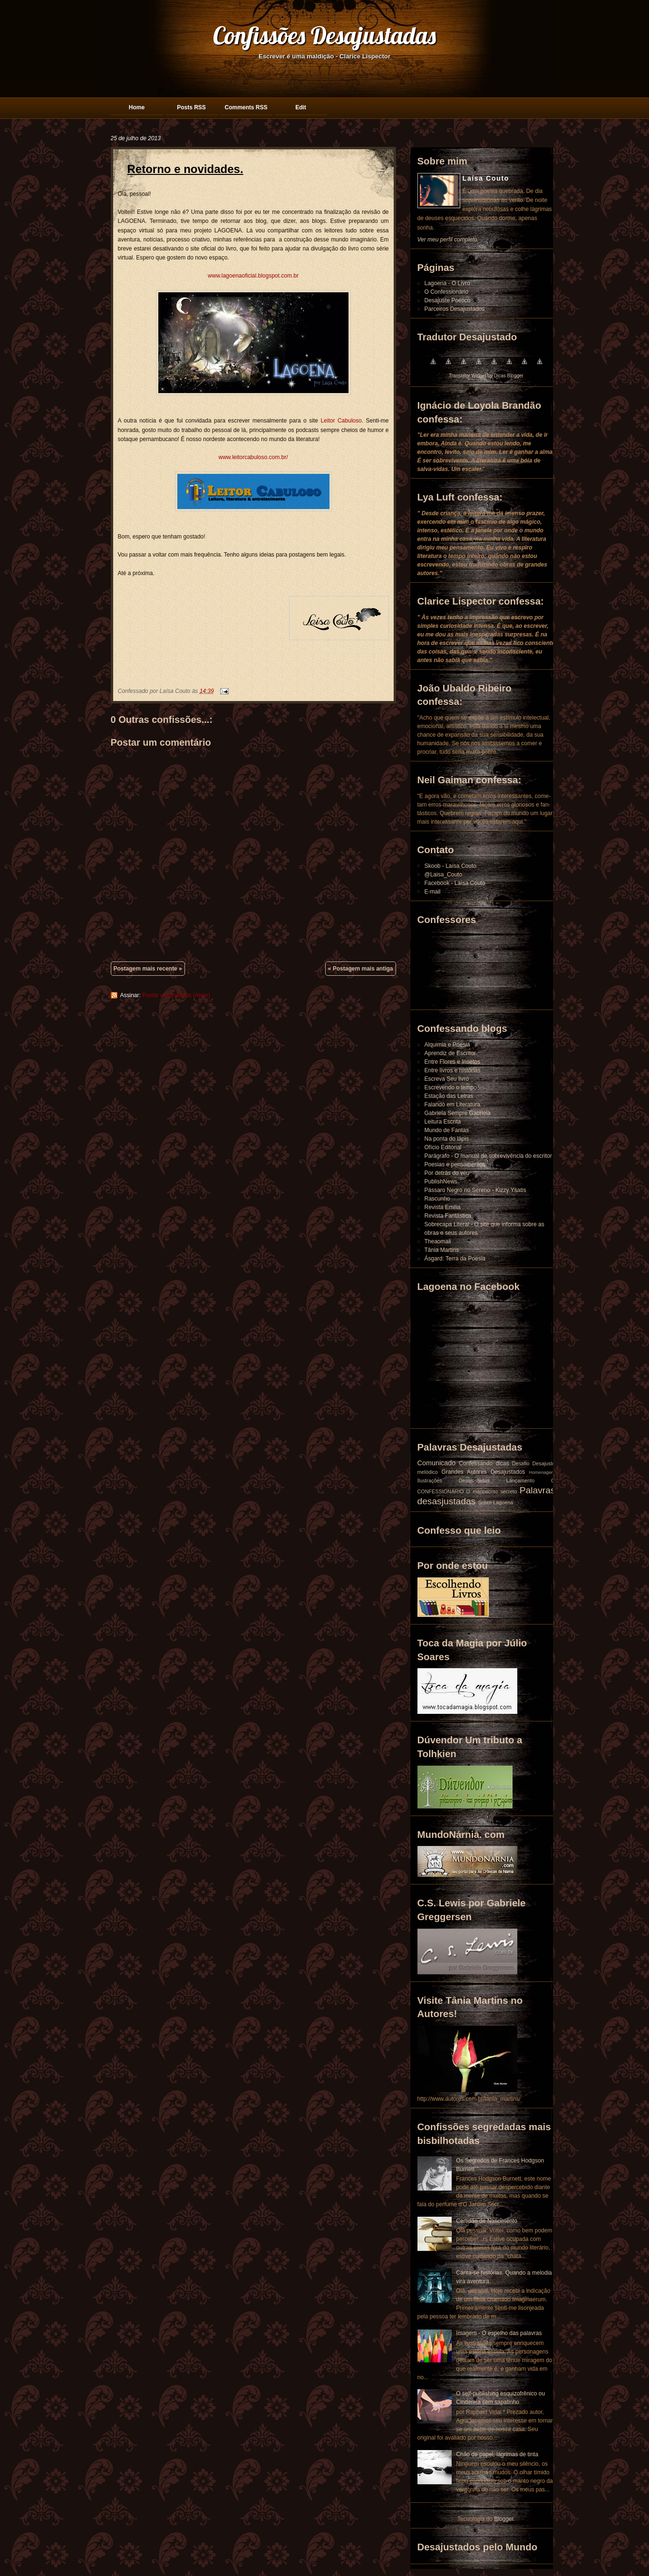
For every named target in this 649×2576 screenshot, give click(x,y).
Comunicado (436, 1463)
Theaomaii (438, 1241)
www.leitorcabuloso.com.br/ (253, 457)
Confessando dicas (484, 1463)
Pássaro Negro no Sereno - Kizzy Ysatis (475, 1190)
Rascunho (437, 1198)
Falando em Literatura (452, 1104)
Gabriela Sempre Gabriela (458, 1113)
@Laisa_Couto (444, 874)
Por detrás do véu (447, 1173)
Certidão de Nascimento (486, 2221)
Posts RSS (191, 107)
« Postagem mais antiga (360, 968)
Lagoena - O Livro (447, 283)
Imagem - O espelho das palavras (499, 2333)
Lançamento (520, 1480)
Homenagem (542, 1472)
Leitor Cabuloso (340, 420)
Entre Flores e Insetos (452, 1061)
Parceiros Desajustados (455, 309)
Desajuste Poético (448, 300)
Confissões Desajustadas (324, 35)
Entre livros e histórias (453, 1070)
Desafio (521, 1463)
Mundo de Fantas (447, 1130)
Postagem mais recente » (148, 968)
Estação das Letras (449, 1096)
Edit (300, 107)
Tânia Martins (442, 1250)
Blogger (503, 2519)
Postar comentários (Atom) (176, 995)
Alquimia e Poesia (447, 1044)
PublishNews (441, 1181)
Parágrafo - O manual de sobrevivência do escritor (488, 1156)
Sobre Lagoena (495, 1502)
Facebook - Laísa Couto (455, 883)
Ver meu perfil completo (447, 239)
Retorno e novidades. (185, 169)
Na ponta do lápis (447, 1138)
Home (137, 107)
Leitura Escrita (443, 1121)
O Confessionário (447, 291)
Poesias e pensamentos (455, 1164)
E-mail (433, 891)
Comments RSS (245, 107)
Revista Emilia (443, 1207)
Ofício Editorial (443, 1147)
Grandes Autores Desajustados (483, 1472)
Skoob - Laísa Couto (450, 866)
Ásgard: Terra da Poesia (455, 1258)
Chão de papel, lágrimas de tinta (497, 2454)
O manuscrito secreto (491, 1491)
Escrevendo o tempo (451, 1087)
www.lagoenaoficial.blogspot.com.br (253, 275)
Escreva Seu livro (447, 1079)
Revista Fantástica (448, 1215)
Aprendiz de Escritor (450, 1053)
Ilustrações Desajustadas (453, 1480)
